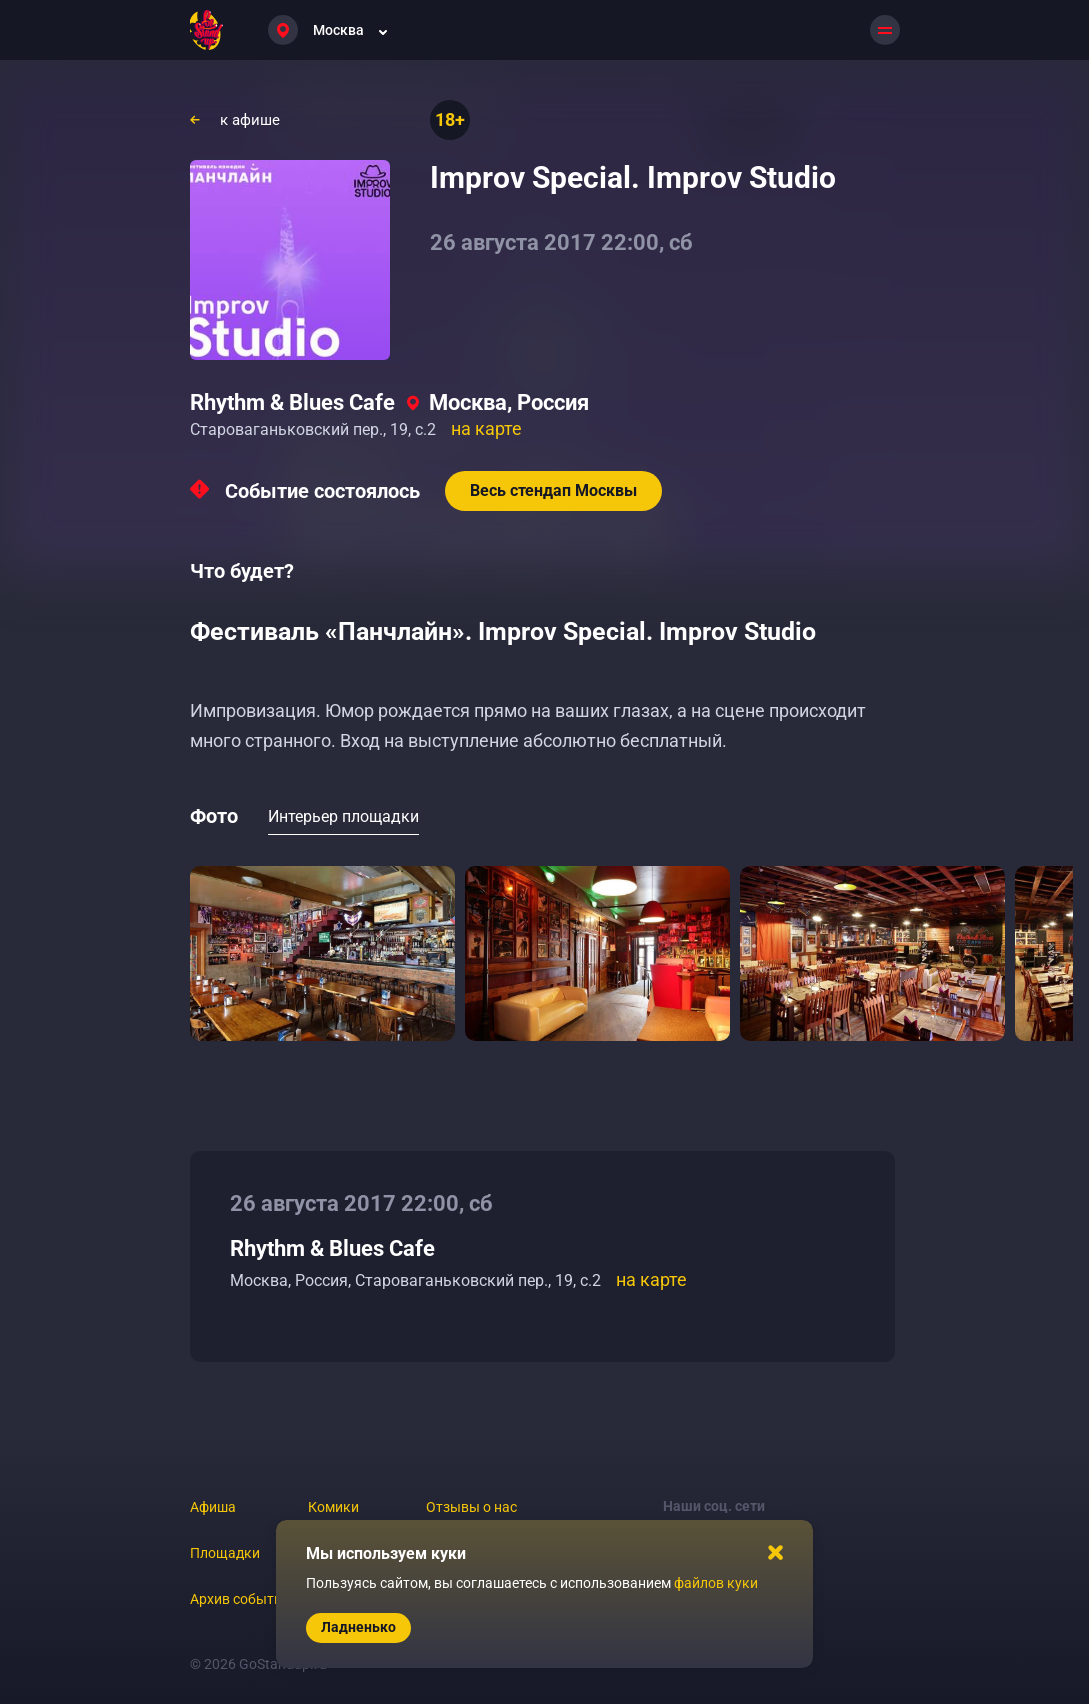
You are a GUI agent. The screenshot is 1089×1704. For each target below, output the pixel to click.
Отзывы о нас (471, 1507)
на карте (486, 428)
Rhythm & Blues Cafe (292, 402)
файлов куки (716, 1583)
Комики (333, 1507)
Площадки (225, 1553)
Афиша (213, 1507)
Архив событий (240, 1599)
